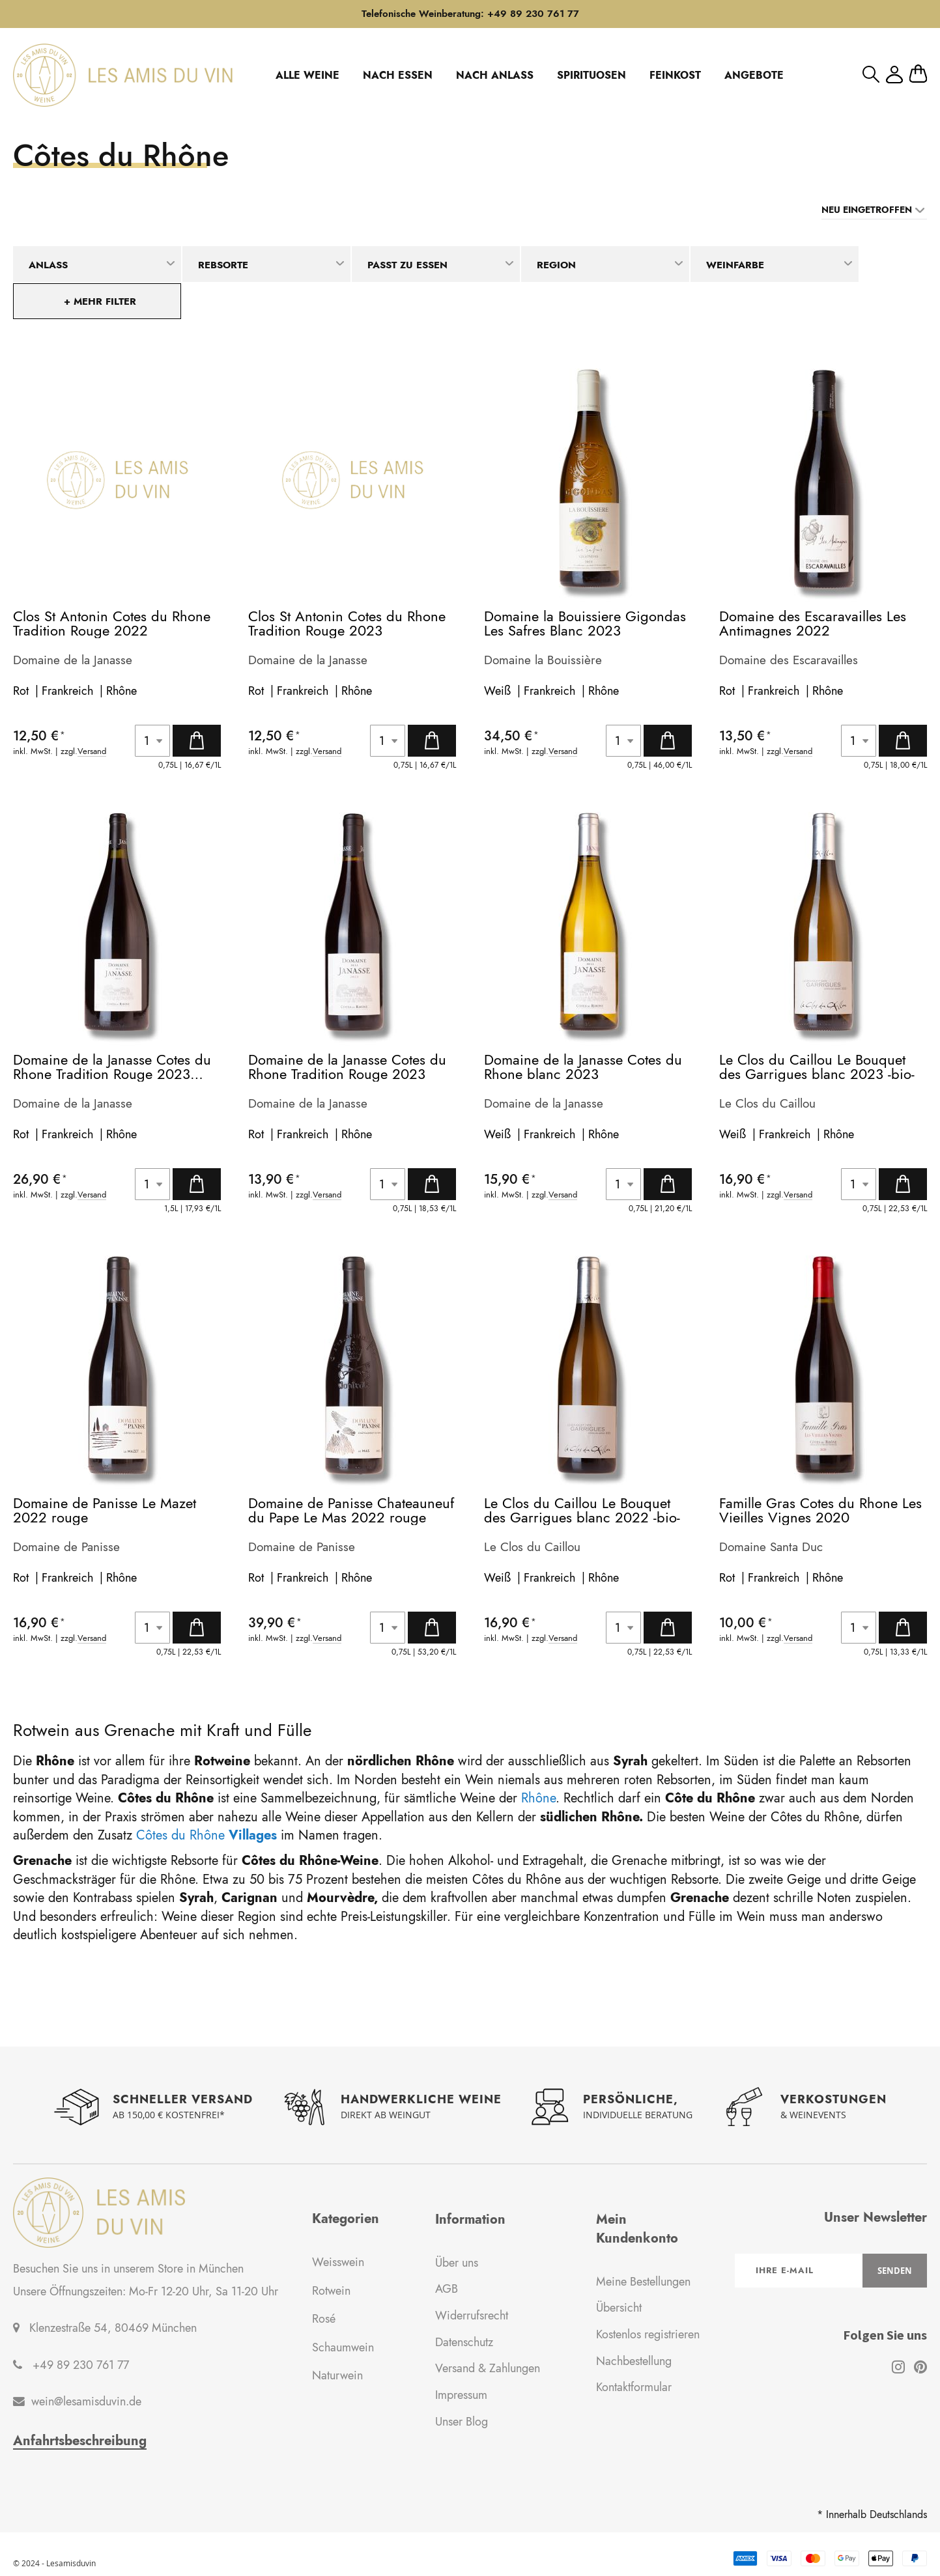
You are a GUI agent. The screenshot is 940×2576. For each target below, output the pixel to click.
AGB (446, 2288)
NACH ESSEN (398, 75)
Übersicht (619, 2307)
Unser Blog (461, 2421)
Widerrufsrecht (471, 2315)
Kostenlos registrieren (648, 2334)
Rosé (323, 2318)
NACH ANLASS (495, 75)
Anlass (48, 265)
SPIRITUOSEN (591, 75)
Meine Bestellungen (643, 2281)
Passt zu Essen (407, 265)
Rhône (121, 690)
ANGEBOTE (754, 75)
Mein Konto (894, 74)
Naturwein (337, 2375)
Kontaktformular (634, 2387)
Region (556, 265)
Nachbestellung (634, 2361)
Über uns (456, 2262)
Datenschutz (464, 2342)
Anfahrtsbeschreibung (80, 2441)
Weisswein (338, 2262)
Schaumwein (343, 2347)
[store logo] (123, 75)
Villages (253, 1835)
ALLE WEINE (307, 75)
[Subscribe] (894, 2271)
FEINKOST (675, 75)
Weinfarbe (735, 265)
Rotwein (331, 2290)
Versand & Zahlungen (487, 2368)
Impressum (461, 2395)
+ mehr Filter (100, 301)
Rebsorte (223, 265)
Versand (92, 752)
